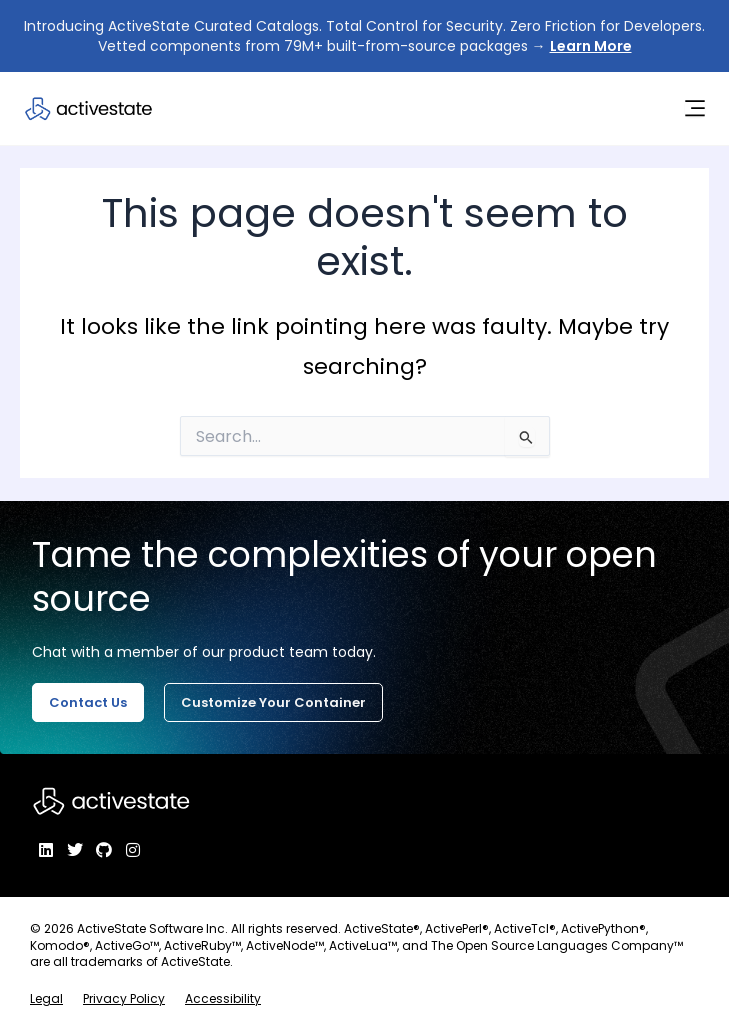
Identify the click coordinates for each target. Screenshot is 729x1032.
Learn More (591, 46)
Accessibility (223, 998)
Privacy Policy (124, 998)
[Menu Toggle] (695, 108)
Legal (46, 998)
